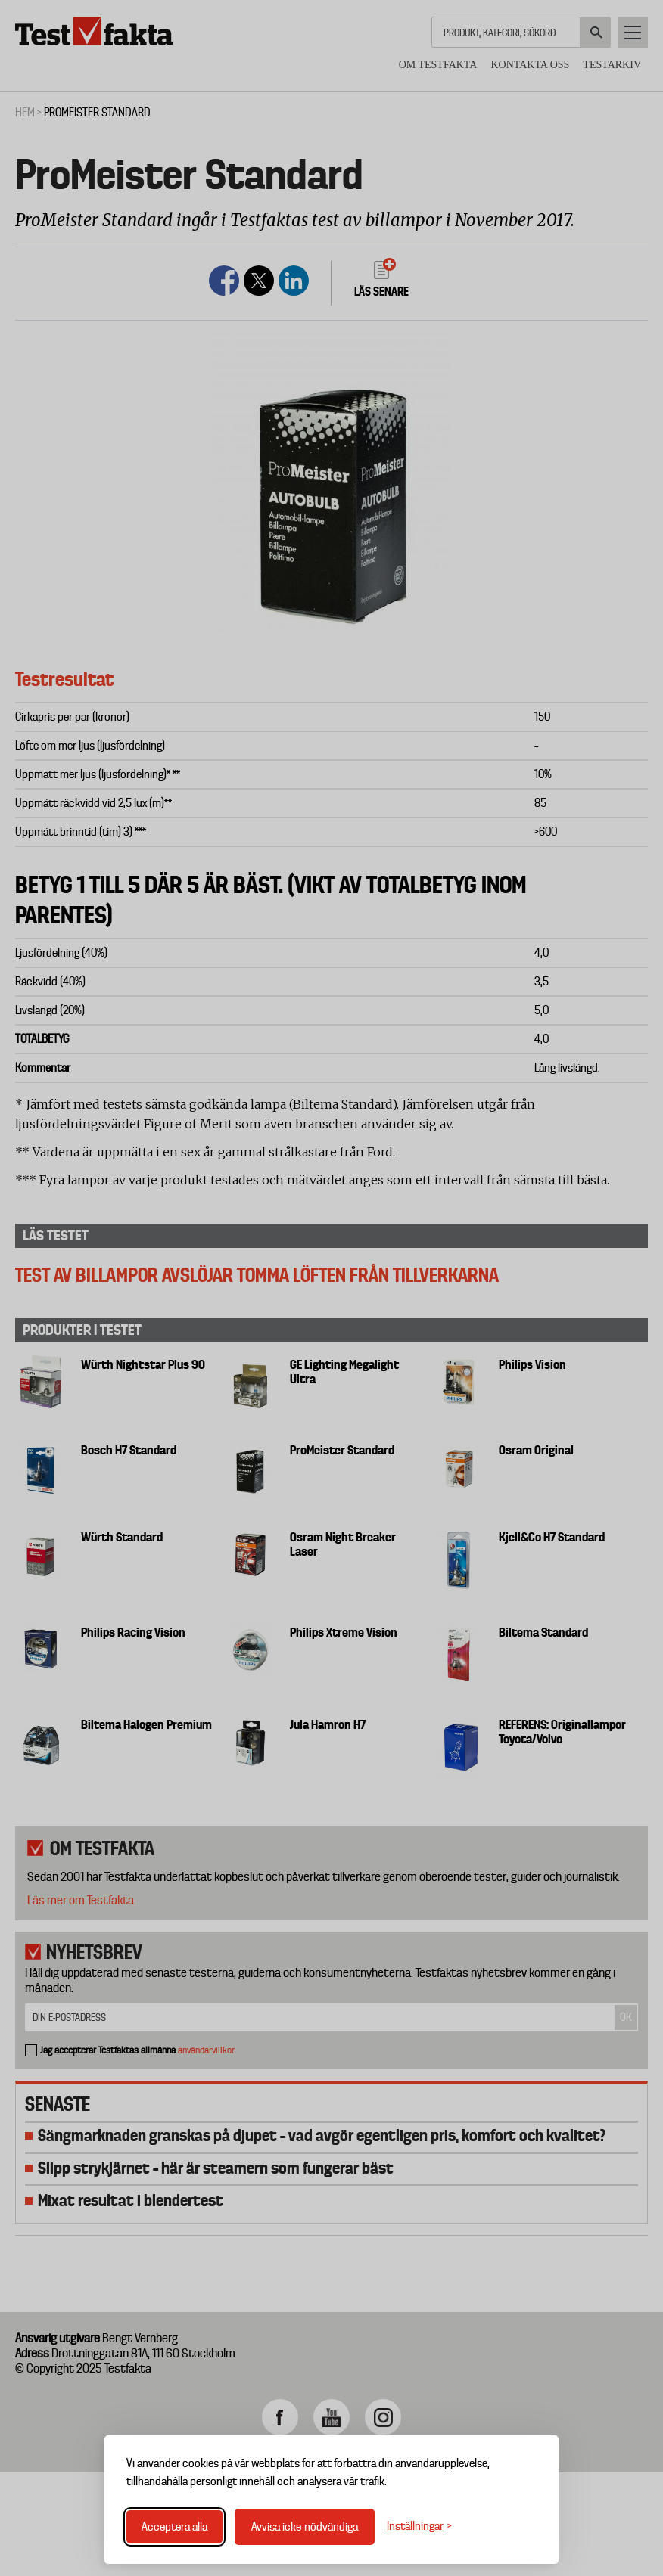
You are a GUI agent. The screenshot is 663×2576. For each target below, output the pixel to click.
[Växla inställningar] (419, 2526)
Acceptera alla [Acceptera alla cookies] (174, 2527)
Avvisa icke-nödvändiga (304, 2527)
